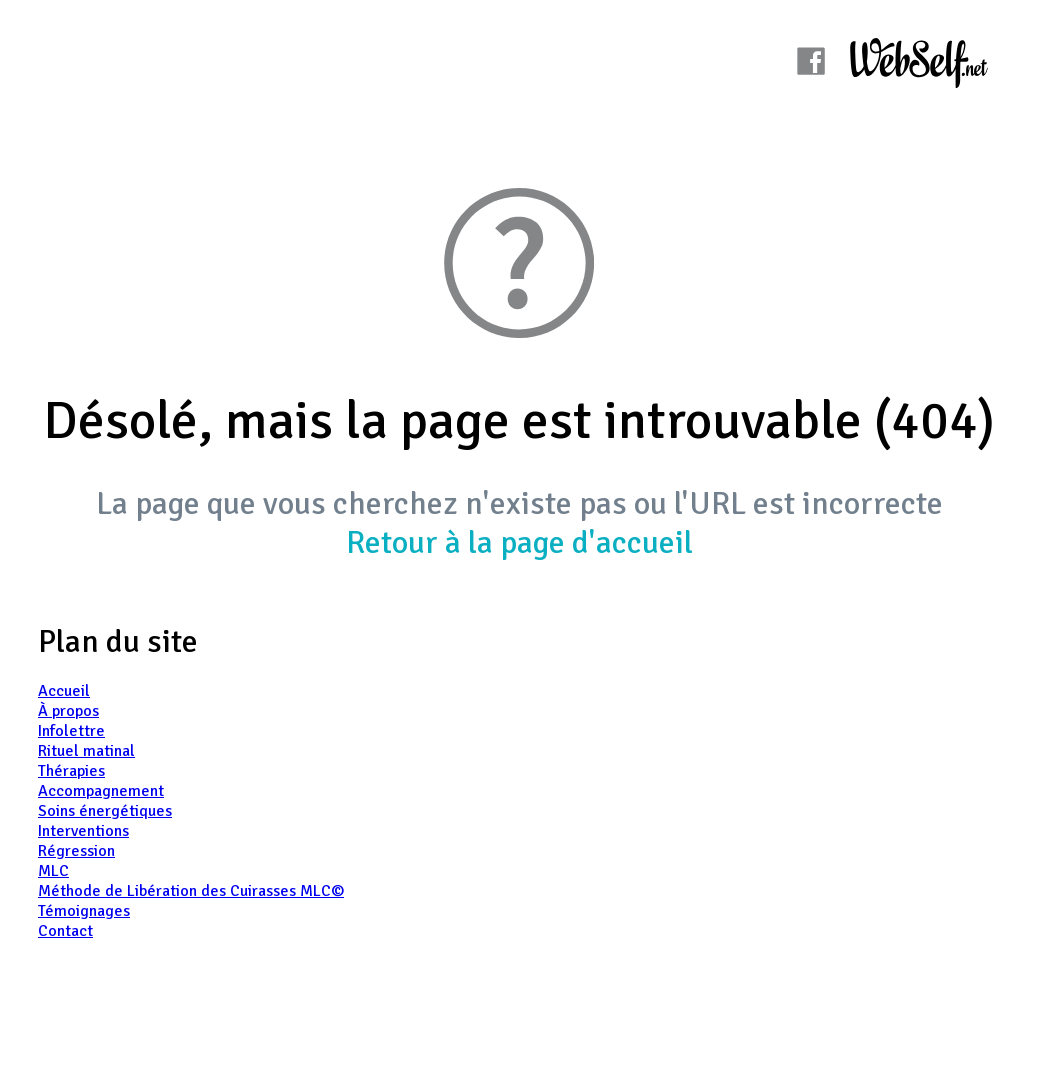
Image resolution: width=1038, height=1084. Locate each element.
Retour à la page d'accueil (519, 542)
